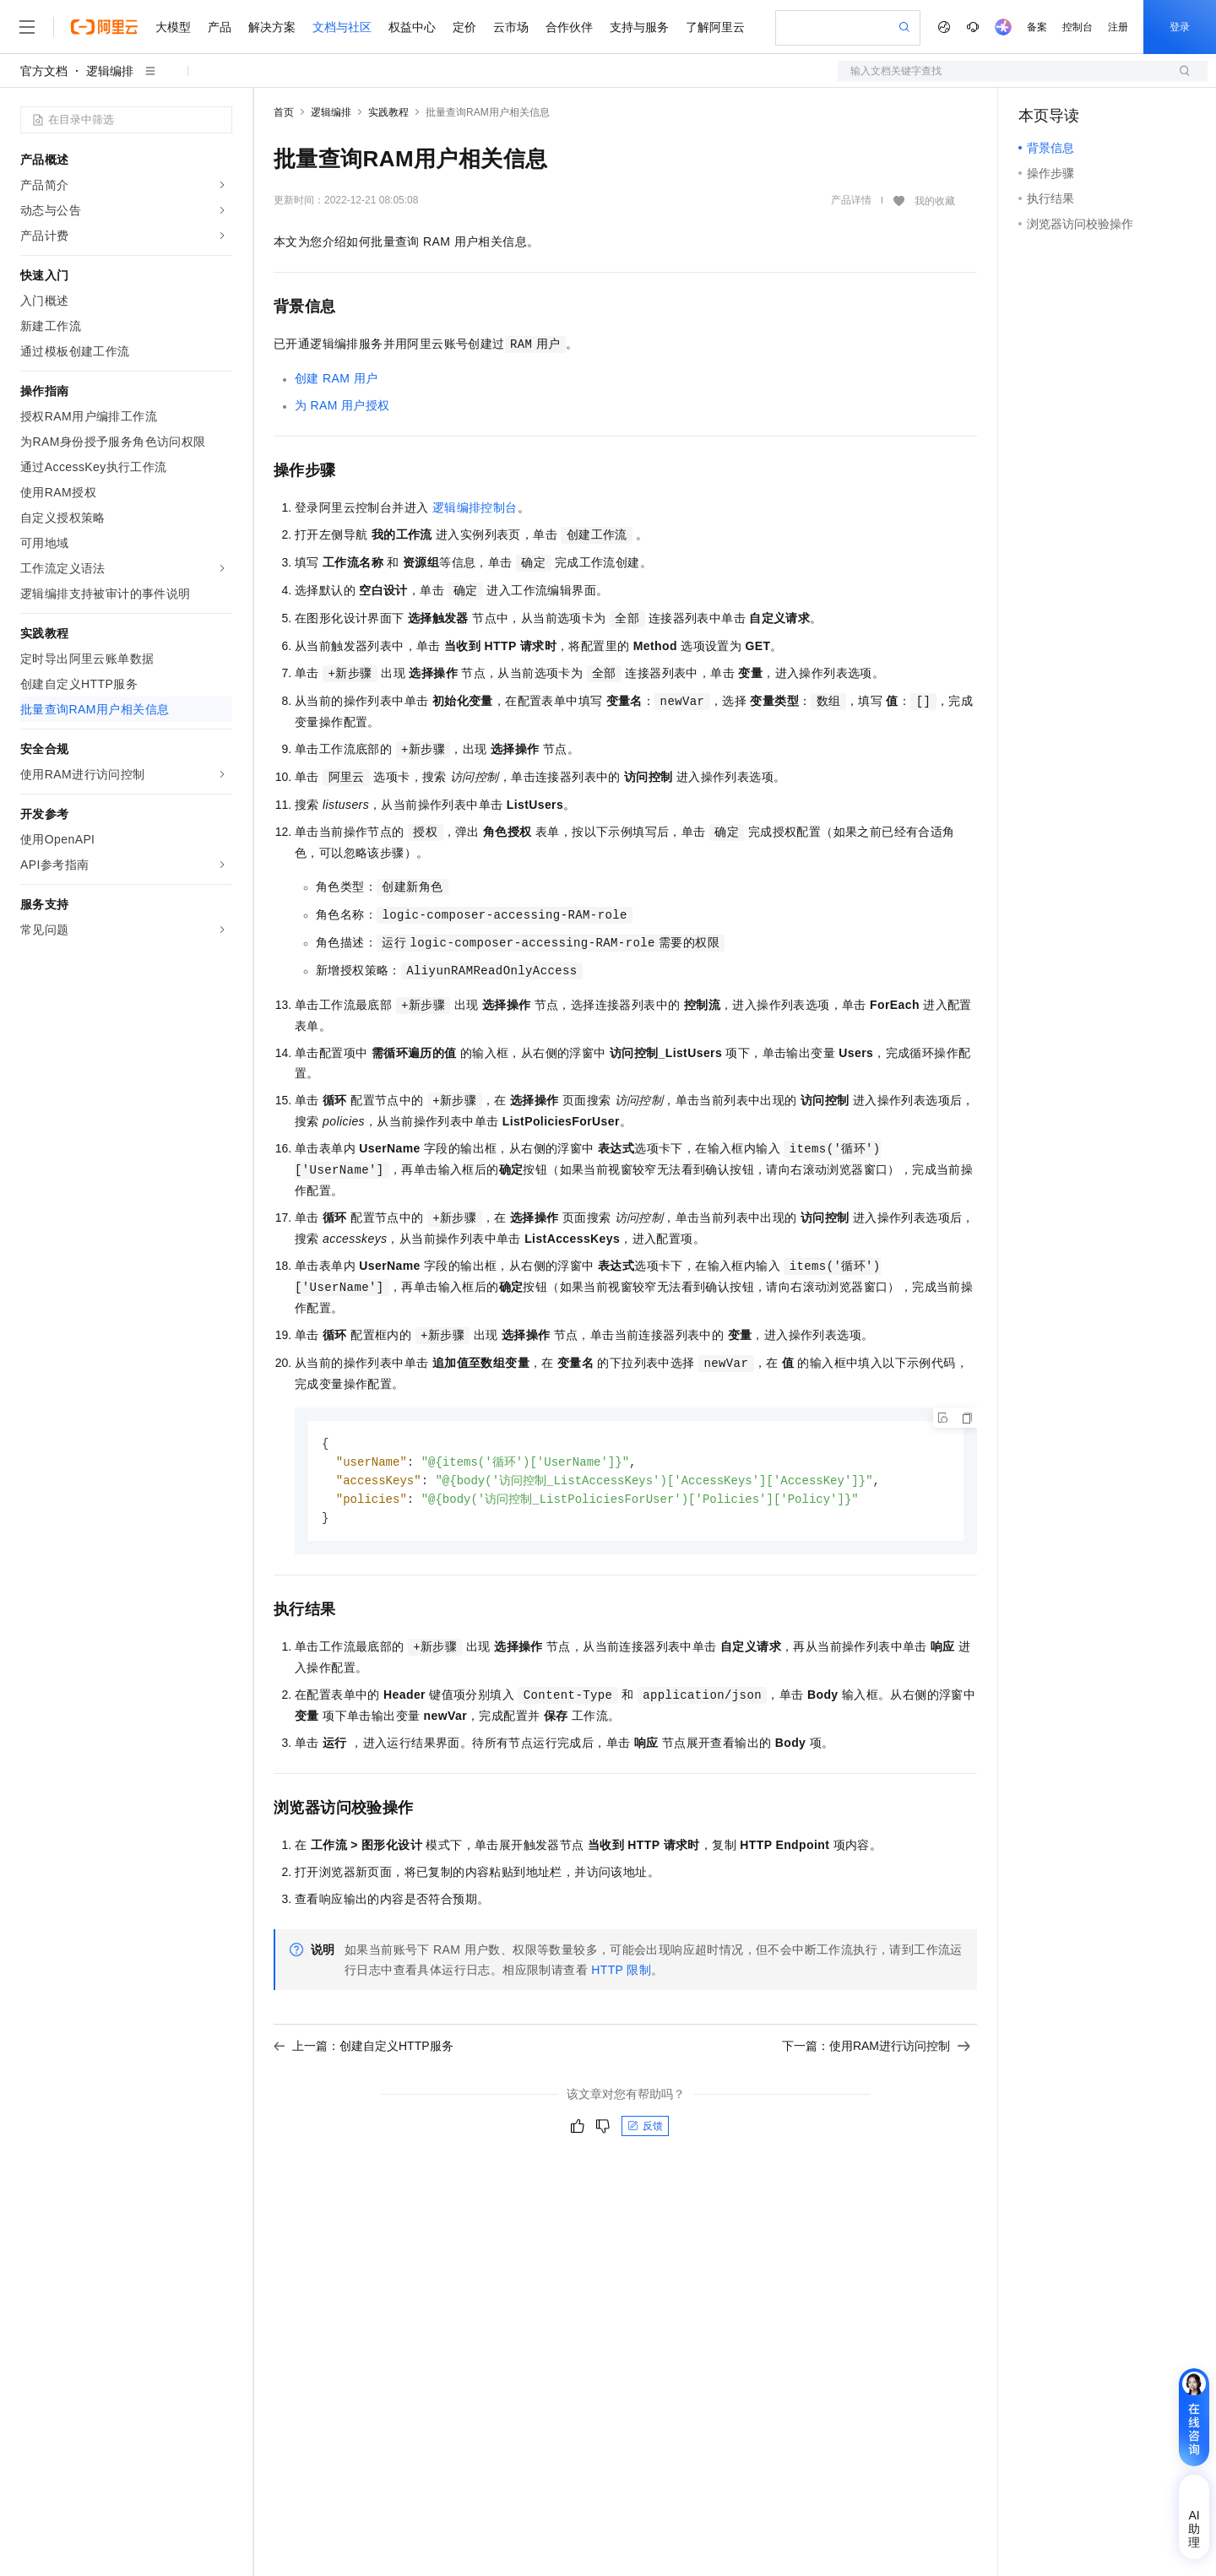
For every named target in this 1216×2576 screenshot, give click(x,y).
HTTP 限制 (621, 1974)
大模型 (173, 27)
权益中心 (412, 27)
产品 (219, 27)
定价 (464, 27)
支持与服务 (639, 27)
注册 (1118, 27)
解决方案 (272, 27)
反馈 (645, 2130)
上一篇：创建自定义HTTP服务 (363, 2050)
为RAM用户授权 (342, 405)
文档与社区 (342, 27)
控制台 (1077, 27)
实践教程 (388, 112)
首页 (284, 112)
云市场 (511, 27)
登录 (1180, 27)
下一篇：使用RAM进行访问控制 (876, 2050)
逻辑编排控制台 (475, 507)
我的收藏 (935, 201)
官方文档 (44, 71)
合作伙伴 (569, 27)
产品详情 (851, 200)
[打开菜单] (27, 27)
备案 (1037, 27)
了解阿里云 (715, 27)
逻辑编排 (109, 71)
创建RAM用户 (336, 378)
